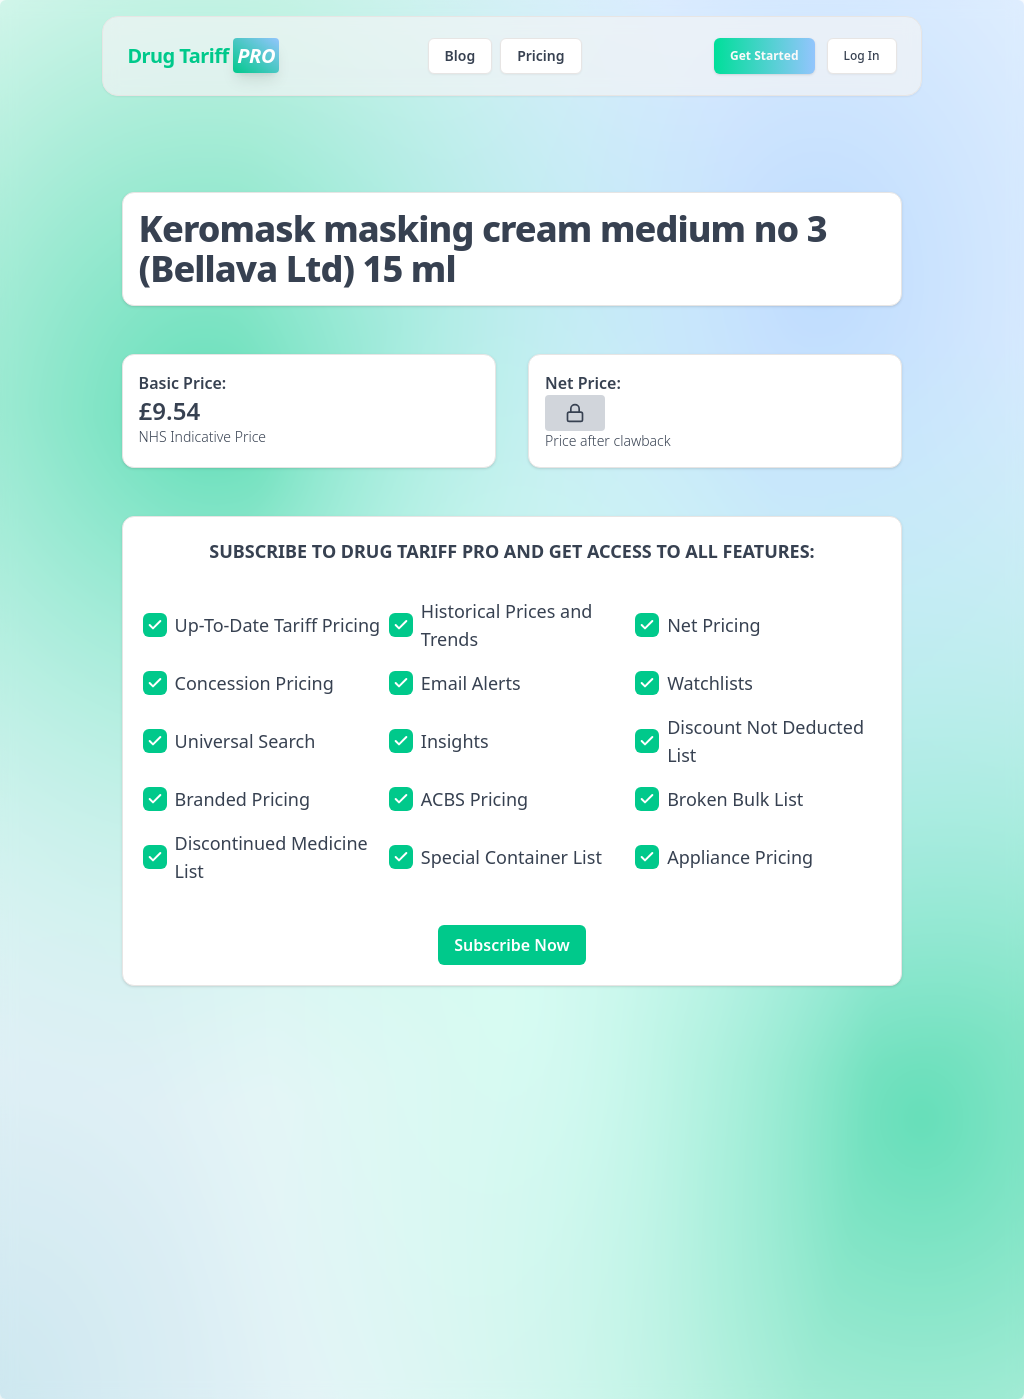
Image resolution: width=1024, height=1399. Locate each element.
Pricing (540, 55)
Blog (460, 55)
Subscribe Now (511, 945)
